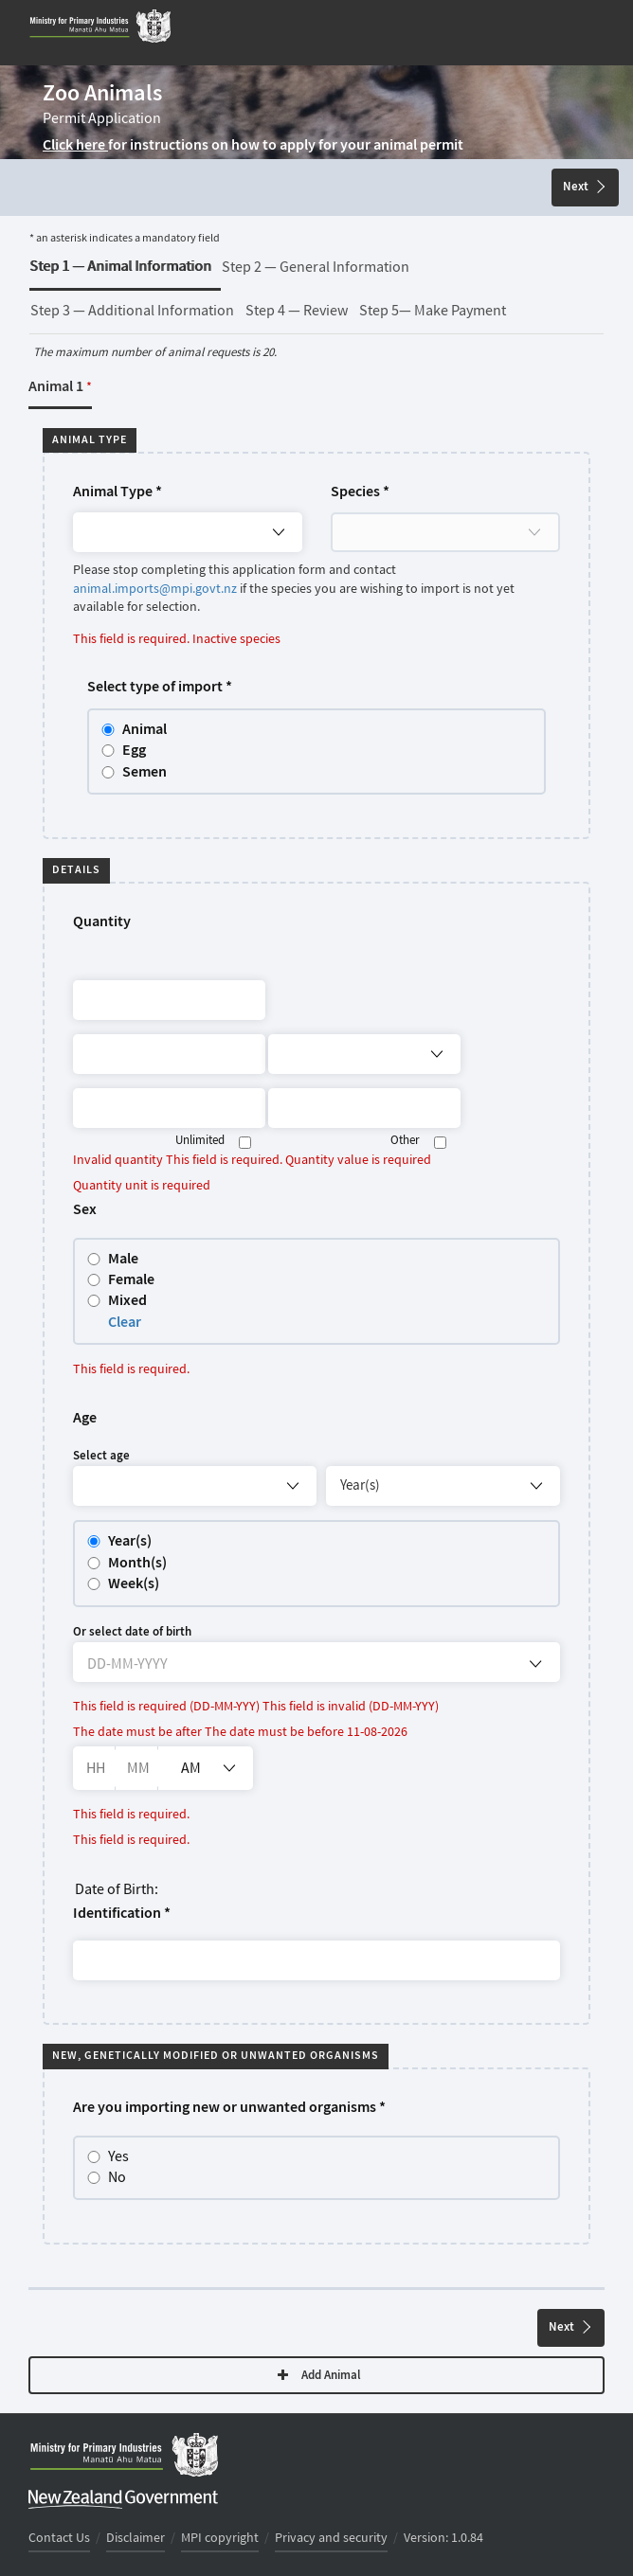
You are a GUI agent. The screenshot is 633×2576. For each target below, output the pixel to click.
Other (405, 1141)
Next (584, 187)
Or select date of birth (132, 1631)
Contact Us (59, 2538)
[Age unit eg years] (443, 1486)
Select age (101, 1455)
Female (131, 1280)
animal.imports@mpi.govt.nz (155, 589)
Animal (144, 730)
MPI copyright (220, 2538)
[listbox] (205, 1768)
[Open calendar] (535, 1664)
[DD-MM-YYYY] (242, 1667)
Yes (109, 2157)
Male (123, 1259)
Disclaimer (135, 2538)
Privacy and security (331, 2538)
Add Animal (319, 2376)
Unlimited (200, 1141)
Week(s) (133, 1584)
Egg (134, 750)
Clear (124, 1323)
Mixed (127, 1301)
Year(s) (130, 1541)
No (107, 2178)
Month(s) (137, 1563)
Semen (144, 772)
